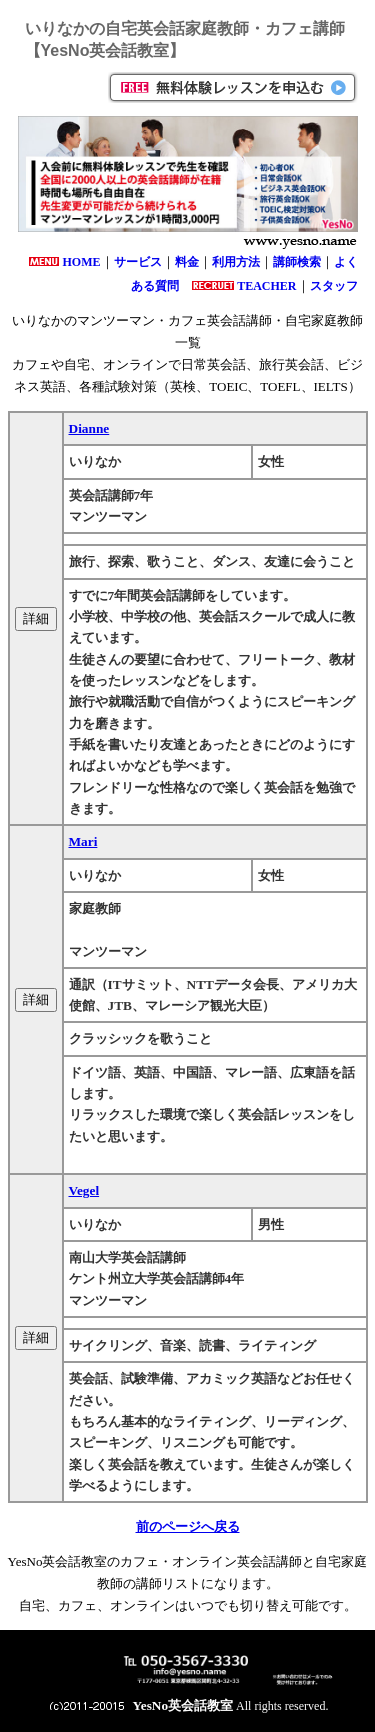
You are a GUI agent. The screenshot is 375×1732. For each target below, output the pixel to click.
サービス (138, 262)
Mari (83, 841)
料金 (187, 262)
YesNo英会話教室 (183, 1705)
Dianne (89, 428)
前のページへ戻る (188, 1526)
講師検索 (297, 262)
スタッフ (334, 286)
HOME (82, 262)
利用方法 (236, 262)
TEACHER (266, 286)
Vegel (84, 1190)
